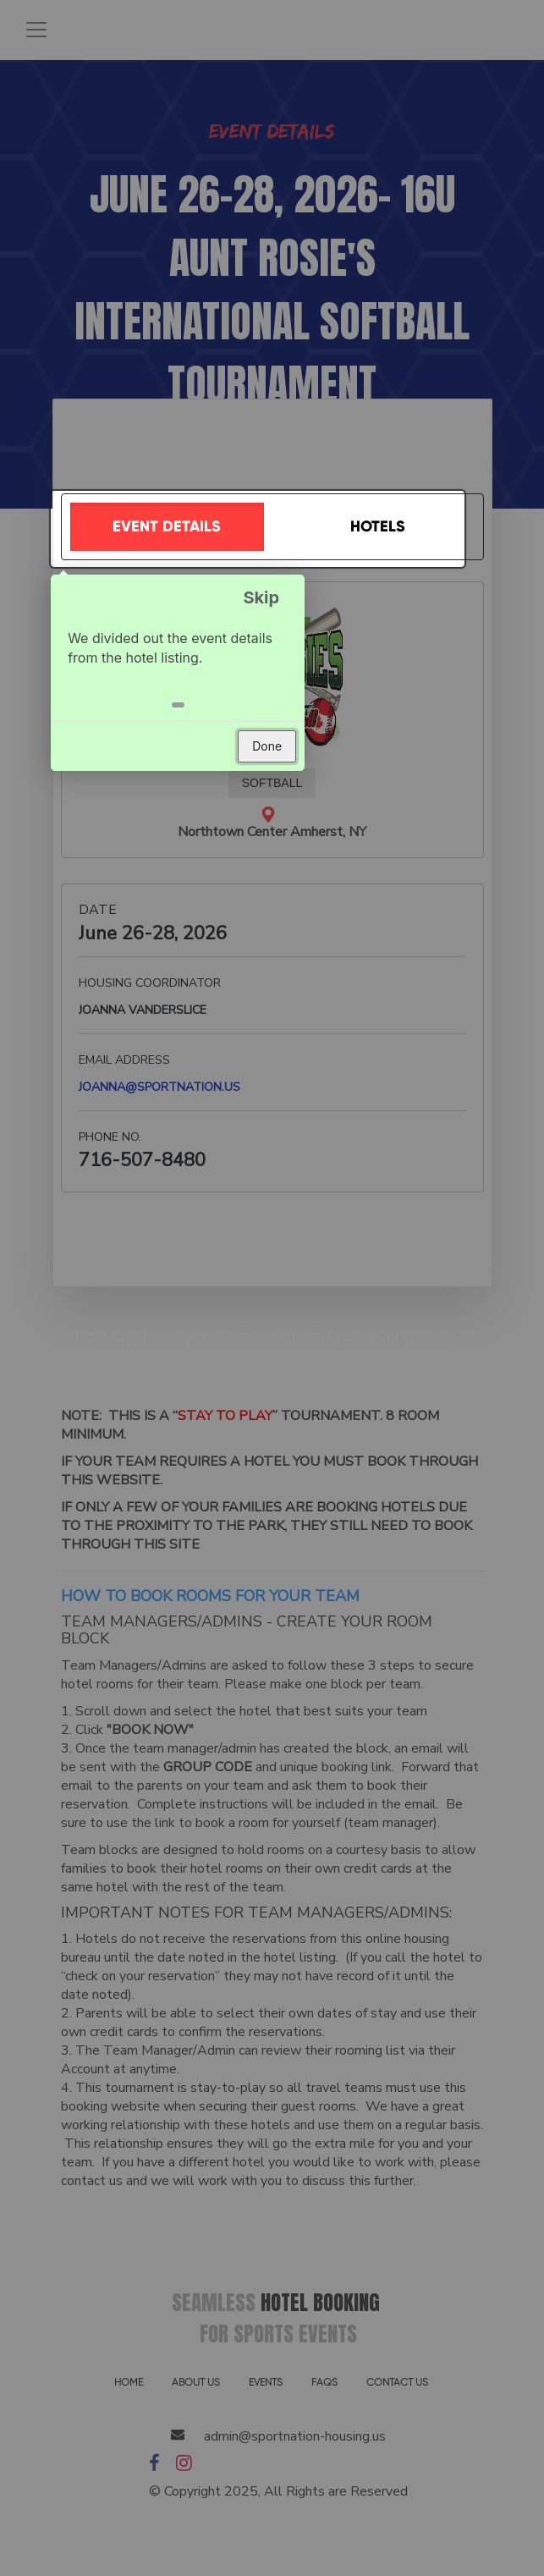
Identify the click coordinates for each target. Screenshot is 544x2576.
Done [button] (273, 744)
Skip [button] (267, 596)
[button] (183, 703)
